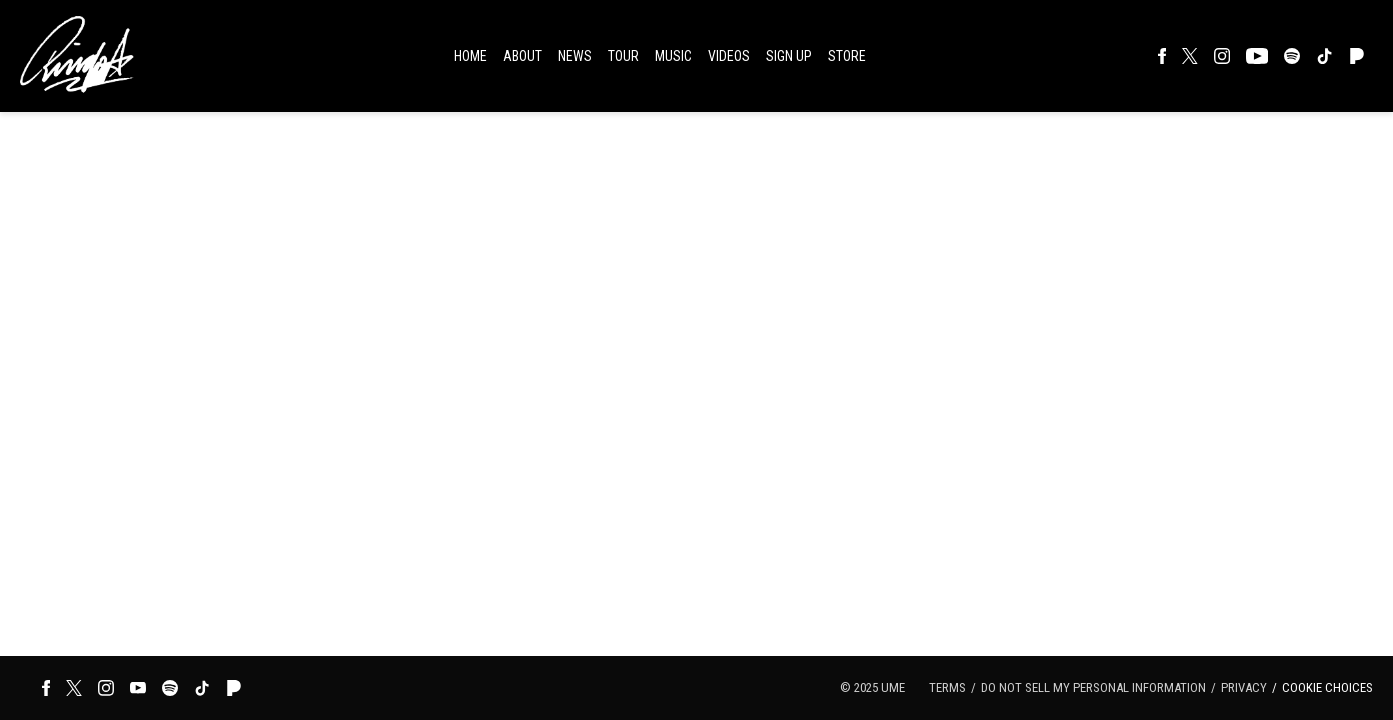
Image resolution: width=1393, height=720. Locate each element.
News (575, 56)
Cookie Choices (1327, 687)
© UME (872, 687)
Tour (623, 56)
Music (673, 56)
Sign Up (789, 56)
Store (847, 56)
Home (470, 56)
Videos (729, 56)
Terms (947, 687)
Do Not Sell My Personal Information (1093, 687)
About (522, 56)
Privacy (1244, 687)
